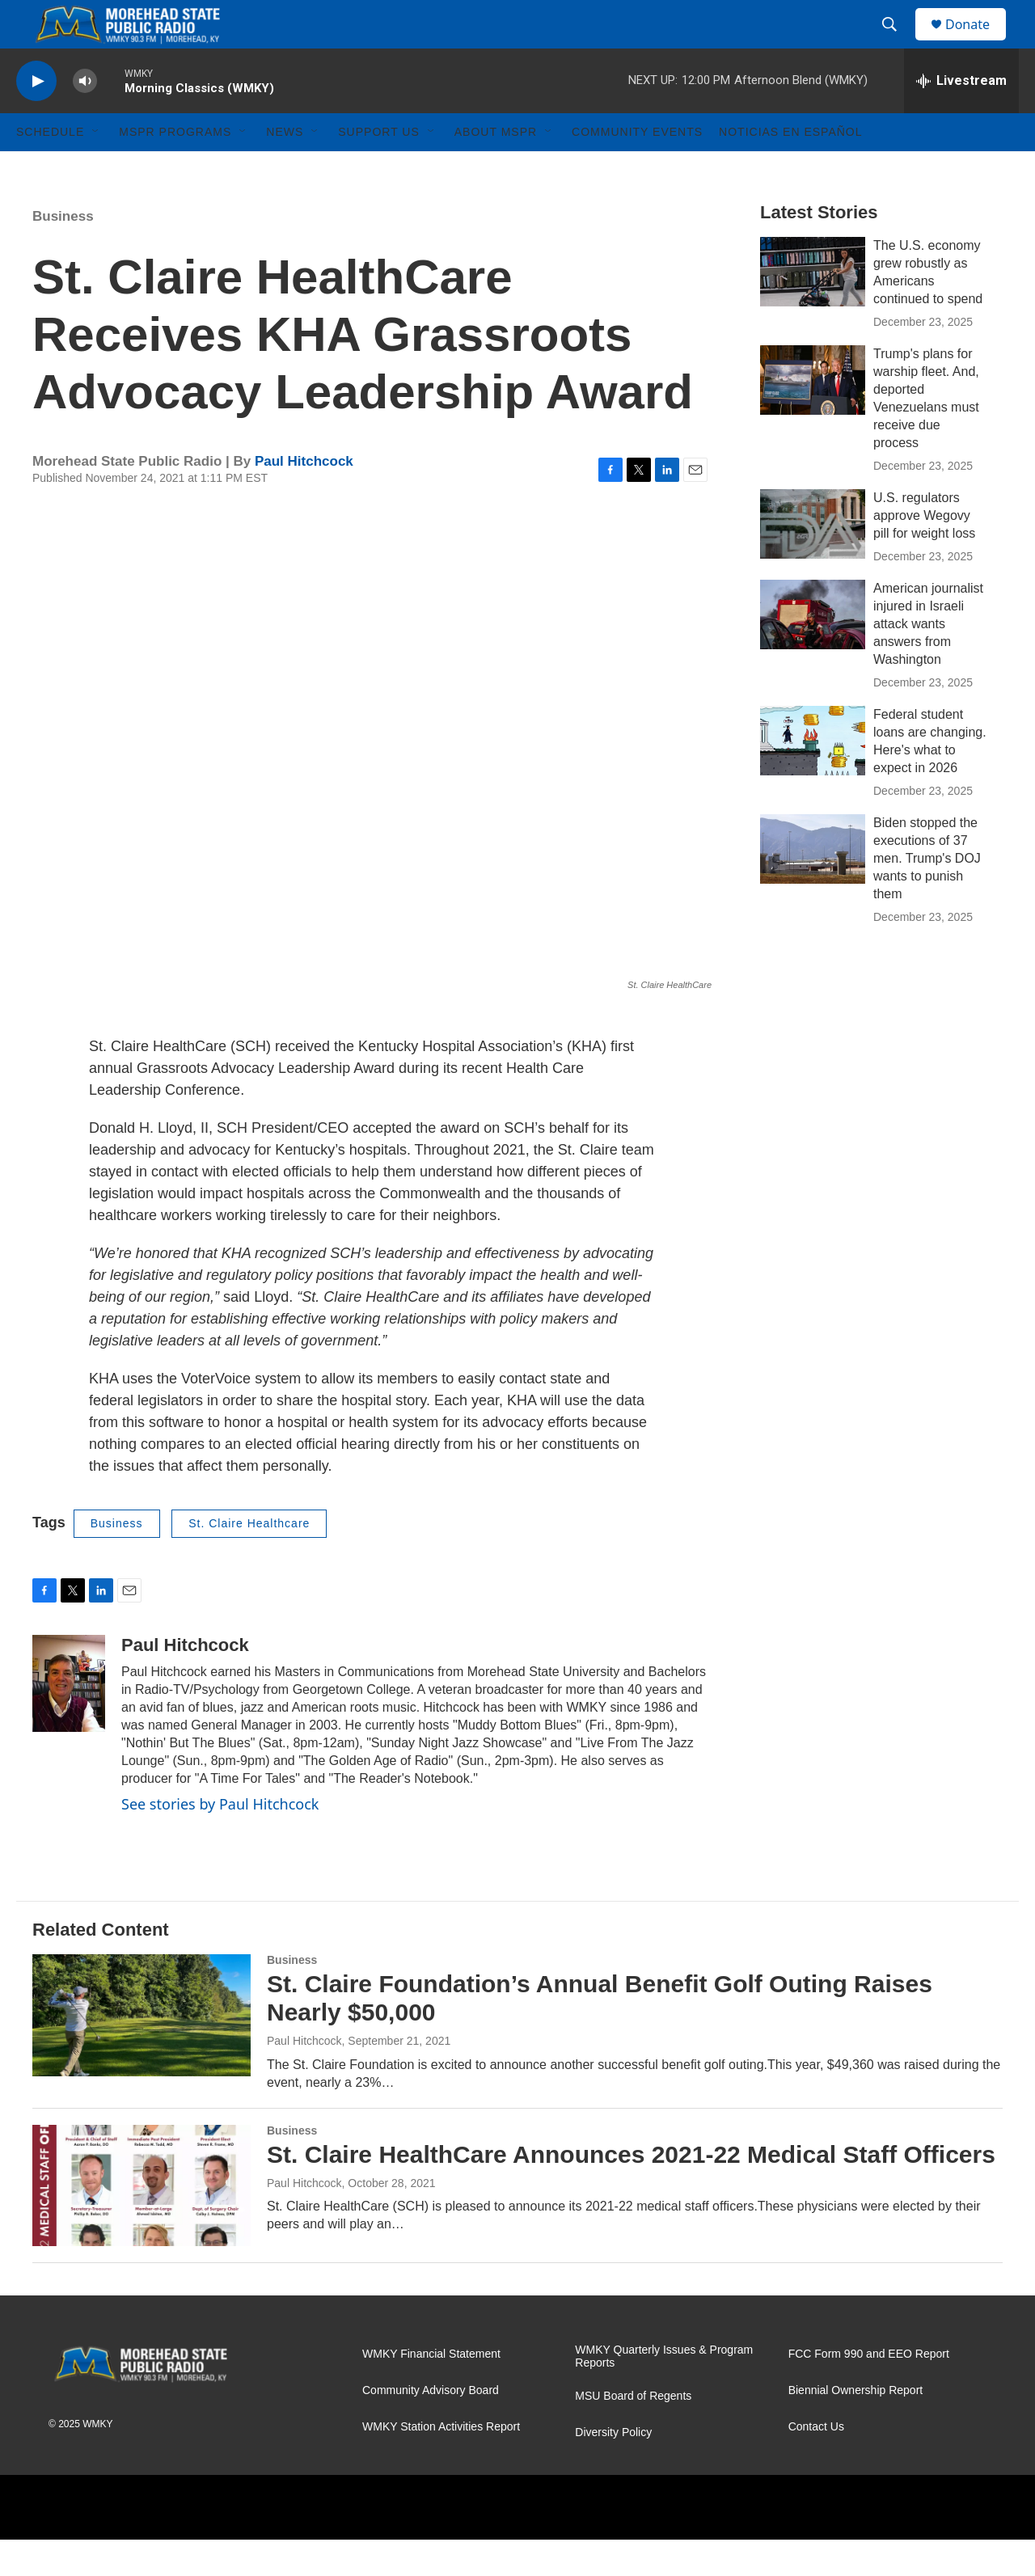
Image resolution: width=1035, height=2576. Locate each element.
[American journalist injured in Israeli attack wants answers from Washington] (812, 651)
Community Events (637, 168)
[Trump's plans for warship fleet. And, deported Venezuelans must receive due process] (812, 416)
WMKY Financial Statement (431, 2390)
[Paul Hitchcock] (68, 1719)
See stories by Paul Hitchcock (220, 1840)
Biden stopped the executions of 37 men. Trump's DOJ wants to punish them (927, 894)
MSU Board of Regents (633, 2432)
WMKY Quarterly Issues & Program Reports (664, 2392)
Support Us (379, 168)
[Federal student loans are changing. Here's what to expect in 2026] (812, 777)
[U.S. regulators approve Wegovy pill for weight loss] (812, 560)
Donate (978, 42)
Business (63, 252)
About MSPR (495, 168)
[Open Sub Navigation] (96, 168)
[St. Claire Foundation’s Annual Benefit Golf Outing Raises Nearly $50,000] (141, 2051)
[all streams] (961, 117)
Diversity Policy (613, 2469)
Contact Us (816, 2463)
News (284, 168)
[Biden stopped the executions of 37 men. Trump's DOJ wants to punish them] (812, 885)
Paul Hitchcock (304, 497)
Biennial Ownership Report (855, 2427)
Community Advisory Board (430, 2427)
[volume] (85, 117)
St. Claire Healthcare (249, 1559)
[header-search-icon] (896, 43)
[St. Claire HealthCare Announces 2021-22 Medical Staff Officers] (141, 2222)
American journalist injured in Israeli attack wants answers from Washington (928, 660)
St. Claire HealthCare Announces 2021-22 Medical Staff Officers (631, 2190)
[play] (36, 117)
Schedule (50, 168)
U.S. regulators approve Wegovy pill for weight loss (924, 551)
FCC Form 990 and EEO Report (868, 2390)
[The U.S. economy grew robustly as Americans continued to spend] (812, 308)
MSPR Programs (175, 168)
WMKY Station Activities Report (441, 2463)
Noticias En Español (790, 168)
